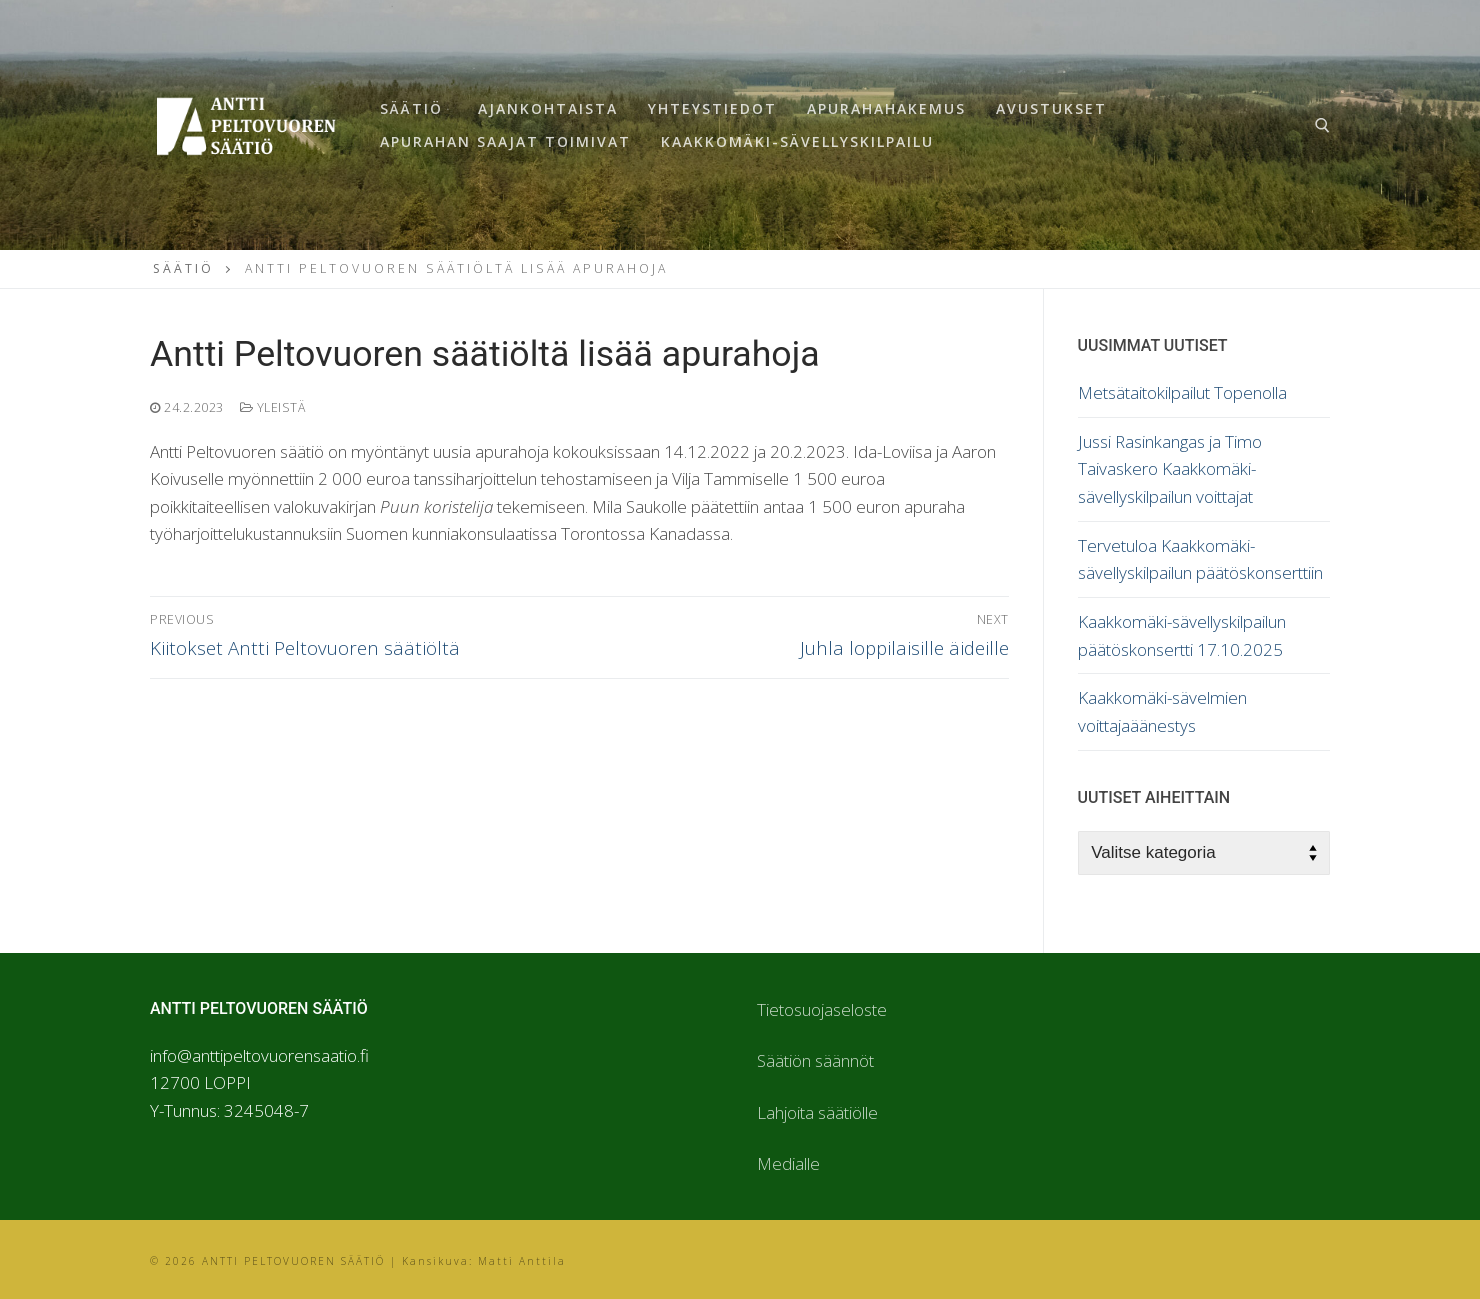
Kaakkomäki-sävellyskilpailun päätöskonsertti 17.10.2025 (1182, 635)
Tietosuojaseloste (822, 1009)
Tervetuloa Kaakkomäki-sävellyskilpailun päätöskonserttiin (1200, 559)
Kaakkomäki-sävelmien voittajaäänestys (1162, 711)
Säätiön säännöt (815, 1060)
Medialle (788, 1163)
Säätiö (183, 268)
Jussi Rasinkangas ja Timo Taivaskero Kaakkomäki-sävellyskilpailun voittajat (1170, 469)
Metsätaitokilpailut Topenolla (1182, 392)
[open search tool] (1322, 125)
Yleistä (273, 407)
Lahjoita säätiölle (817, 1112)
